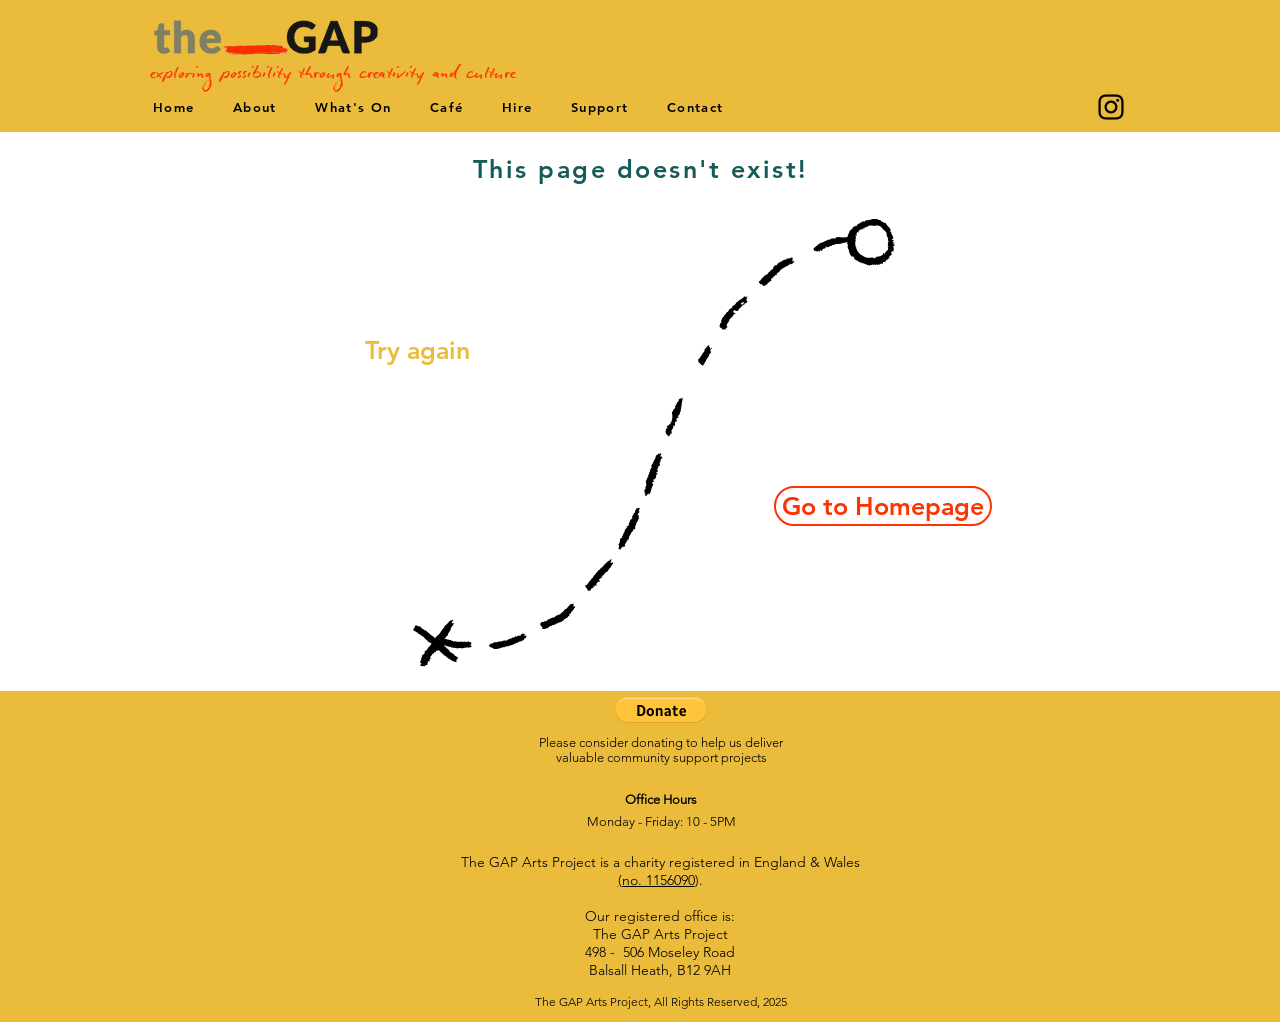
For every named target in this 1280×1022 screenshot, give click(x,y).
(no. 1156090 (656, 880)
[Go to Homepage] (883, 506)
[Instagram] (1111, 107)
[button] (661, 710)
